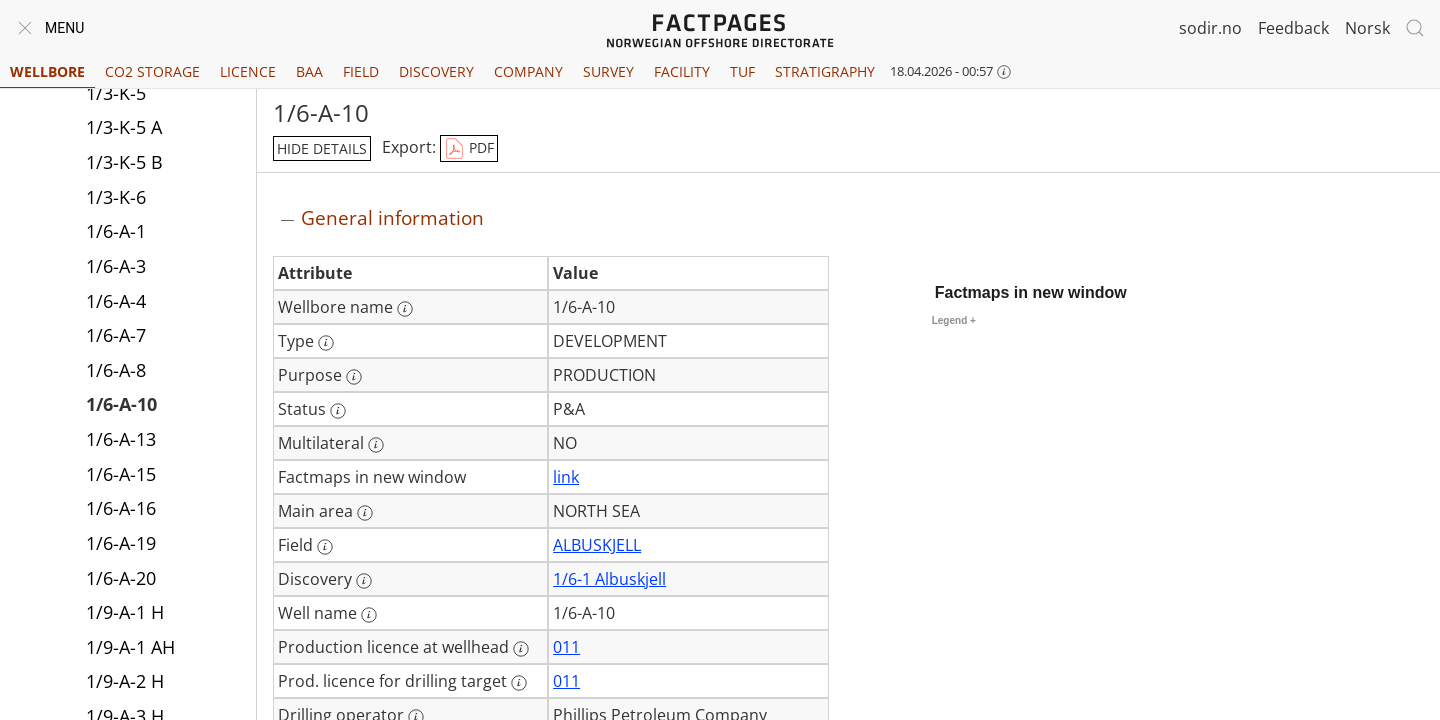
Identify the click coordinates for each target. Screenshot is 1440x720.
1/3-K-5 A (124, 127)
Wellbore (47, 71)
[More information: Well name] (369, 615)
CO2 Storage (152, 71)
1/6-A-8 (116, 370)
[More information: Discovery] (364, 581)
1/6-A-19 (121, 543)
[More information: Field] (325, 547)
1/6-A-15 (121, 474)
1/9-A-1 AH (130, 647)
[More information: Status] (338, 411)
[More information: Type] (326, 343)
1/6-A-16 (121, 508)
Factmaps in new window (1031, 292)
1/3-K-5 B (124, 162)
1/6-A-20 (121, 578)
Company (528, 71)
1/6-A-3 (116, 266)
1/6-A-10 (121, 404)
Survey (608, 71)
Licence (248, 71)
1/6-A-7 (116, 335)
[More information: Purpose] (354, 377)
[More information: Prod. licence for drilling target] (519, 683)
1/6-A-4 (116, 301)
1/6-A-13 (121, 439)
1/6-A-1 (116, 231)
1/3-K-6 (116, 197)
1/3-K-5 (116, 93)
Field (361, 71)
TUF (742, 71)
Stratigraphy (825, 71)
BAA (309, 71)
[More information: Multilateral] (376, 445)
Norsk (1367, 28)
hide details (322, 148)
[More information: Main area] (365, 513)
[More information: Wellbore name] (405, 309)
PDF (469, 149)
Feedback (1293, 28)
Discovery (436, 71)
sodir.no (1210, 28)
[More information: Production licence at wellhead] (521, 649)
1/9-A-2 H (125, 681)
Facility (682, 71)
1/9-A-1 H (125, 612)
